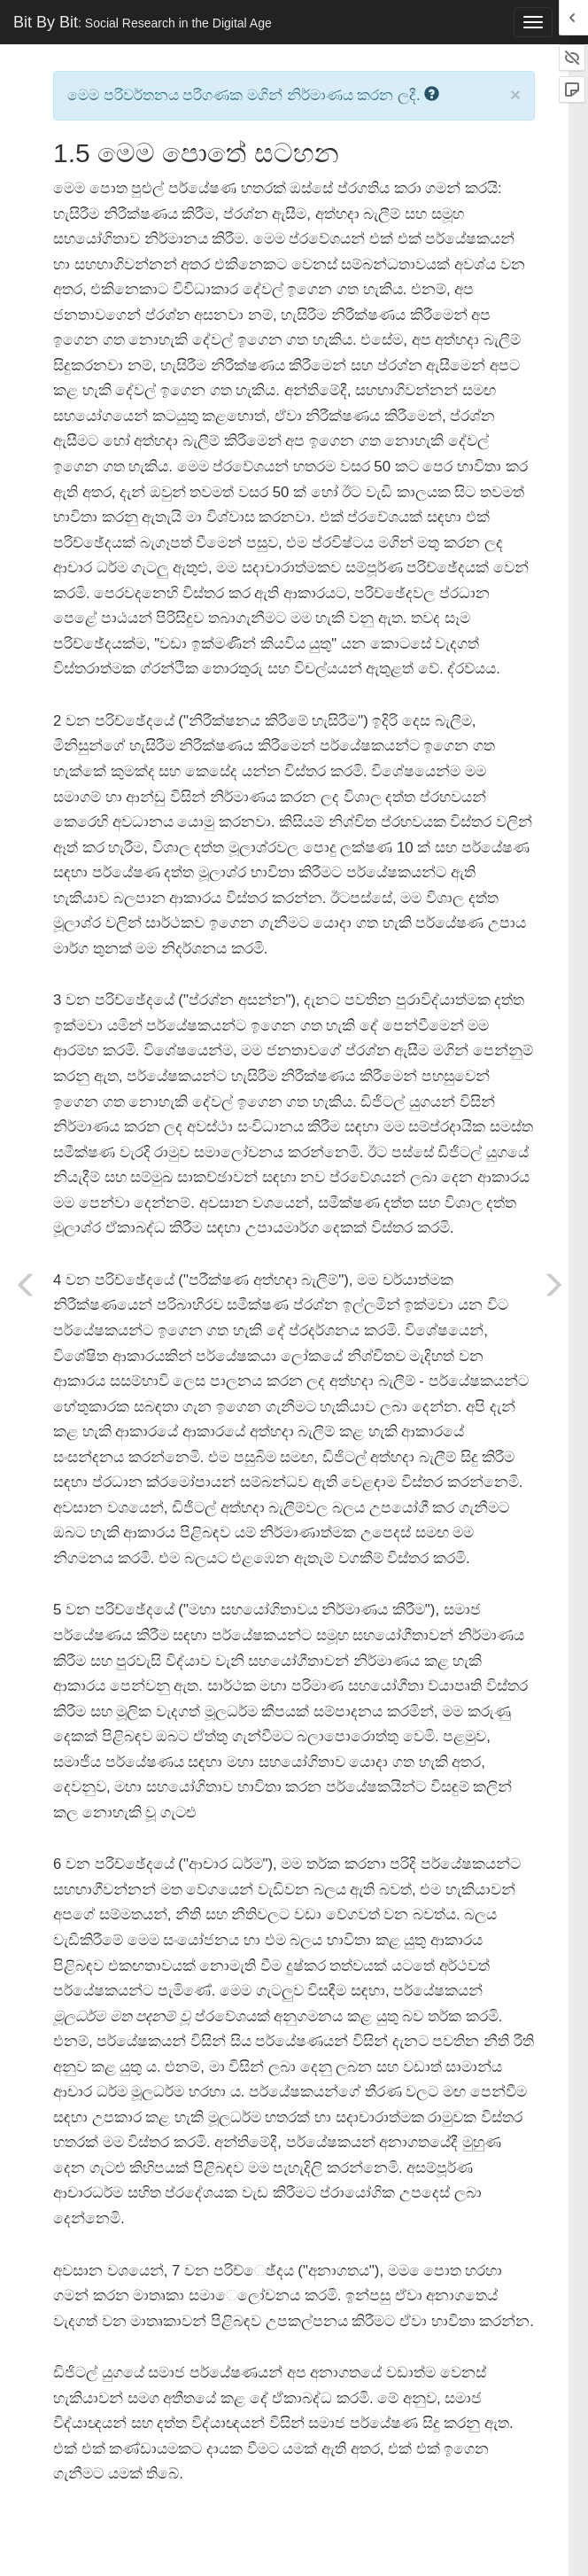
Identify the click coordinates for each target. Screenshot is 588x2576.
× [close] (515, 94)
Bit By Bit (142, 22)
